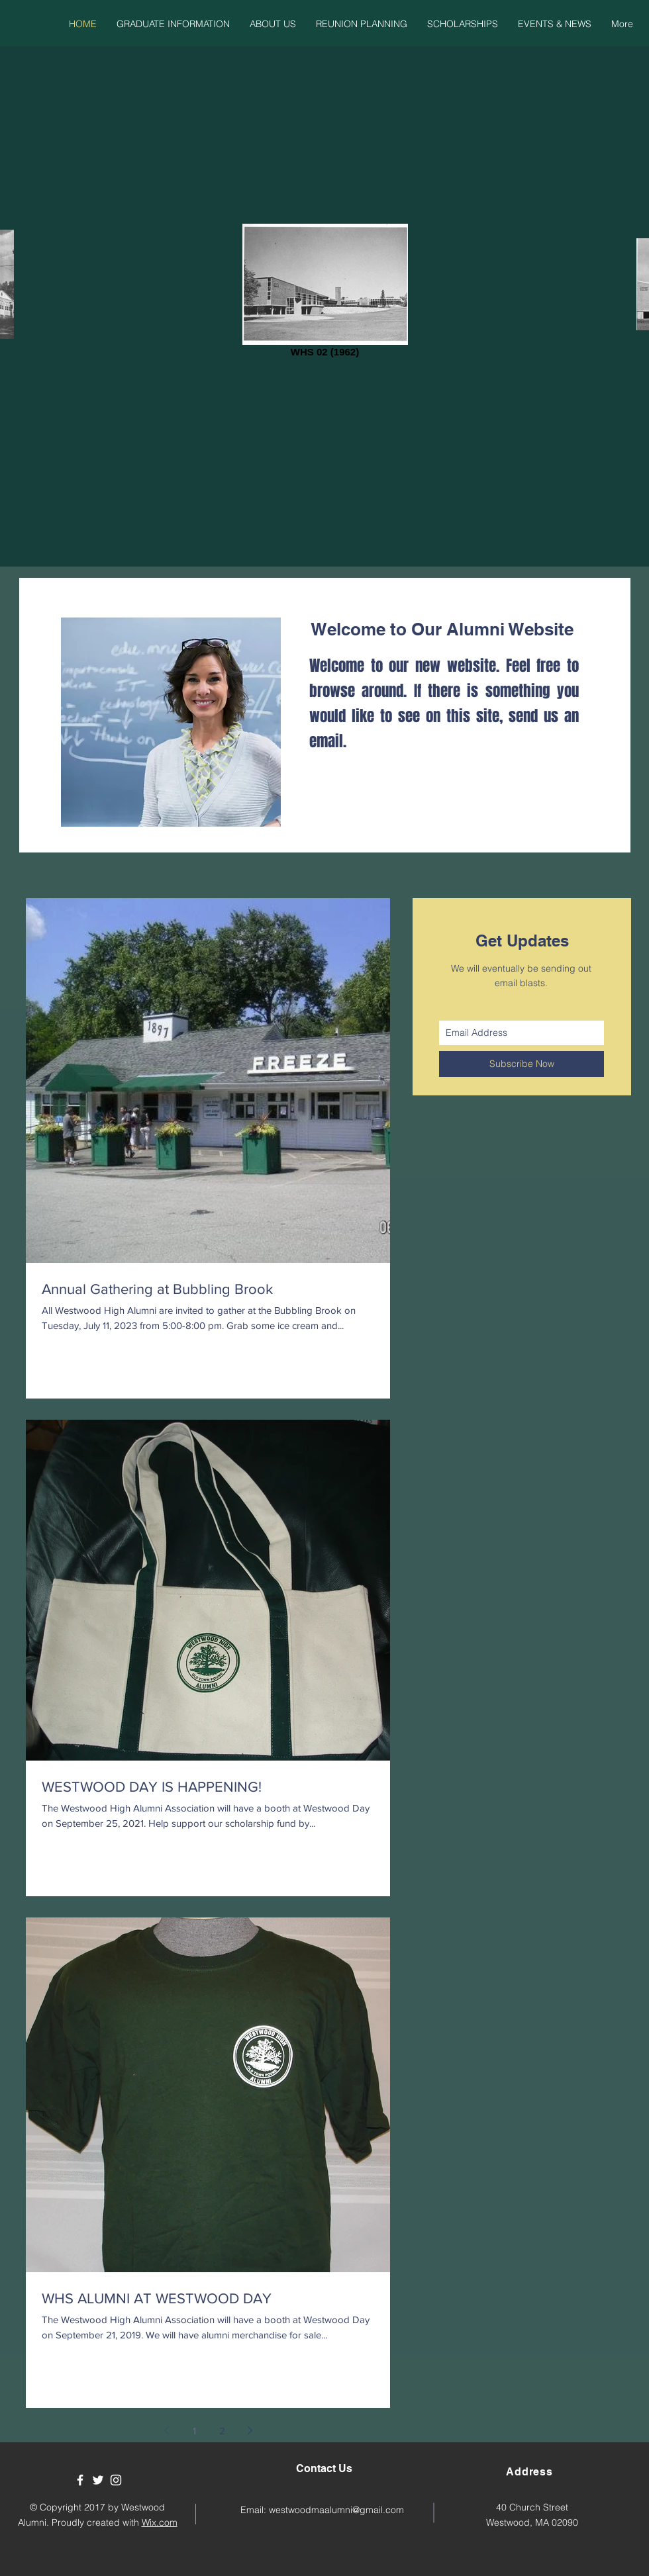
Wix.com (159, 2522)
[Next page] (250, 2430)
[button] (173, 23)
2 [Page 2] (222, 2430)
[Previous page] (166, 2430)
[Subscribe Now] (521, 1064)
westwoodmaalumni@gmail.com (336, 2510)
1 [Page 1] (194, 2430)
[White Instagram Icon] (116, 2480)
